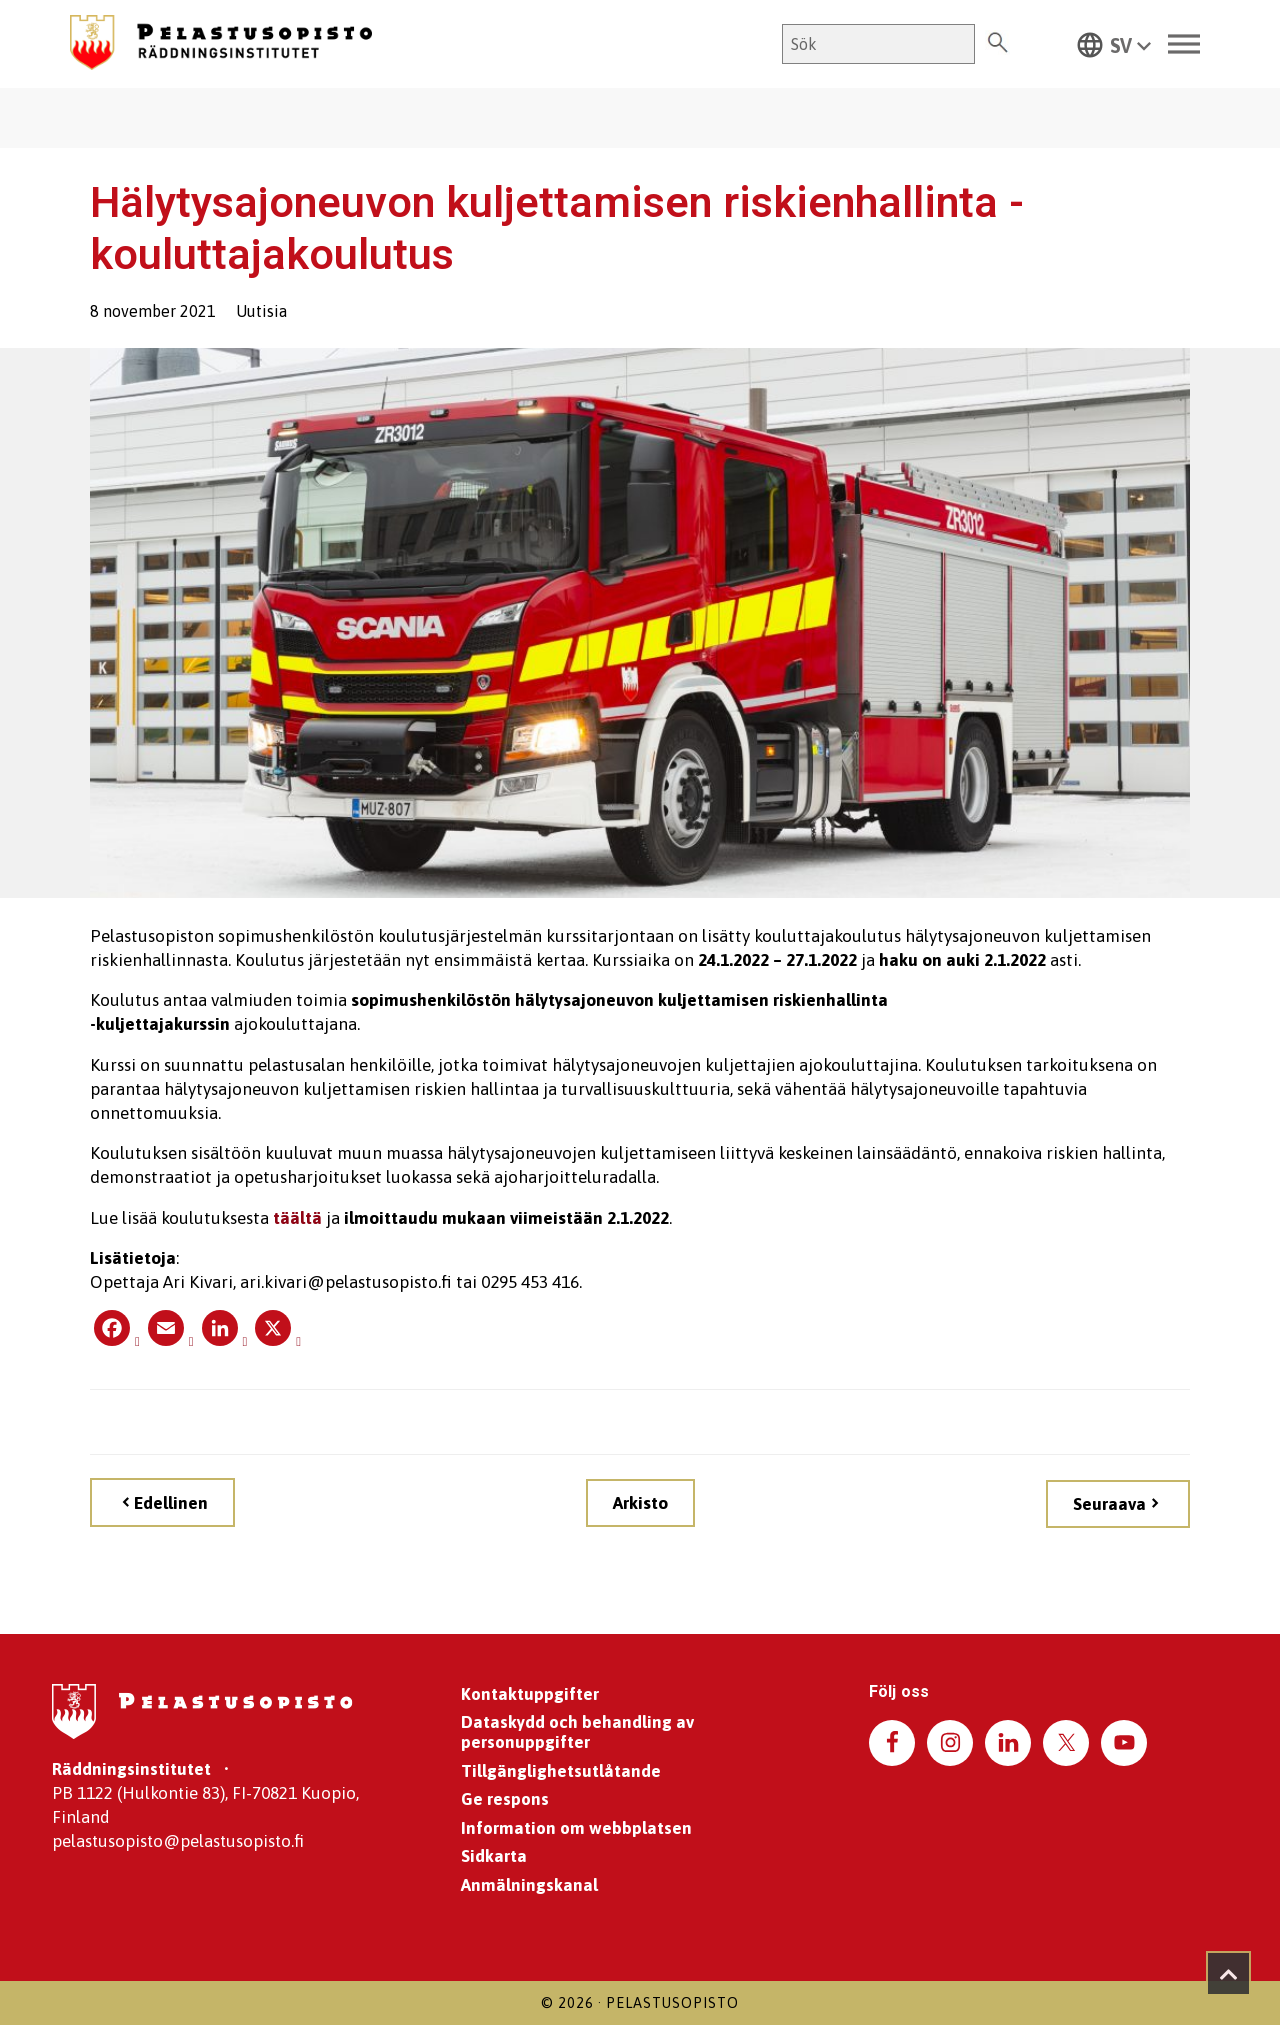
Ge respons (505, 1799)
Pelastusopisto (672, 2003)
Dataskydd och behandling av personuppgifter (577, 1732)
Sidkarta (494, 1856)
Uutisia (261, 311)
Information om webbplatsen (576, 1828)
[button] (1114, 44)
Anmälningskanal (529, 1885)
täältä (297, 1218)
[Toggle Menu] (1184, 44)
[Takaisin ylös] (1228, 1973)
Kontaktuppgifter (530, 1694)
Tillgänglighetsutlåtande (561, 1771)
